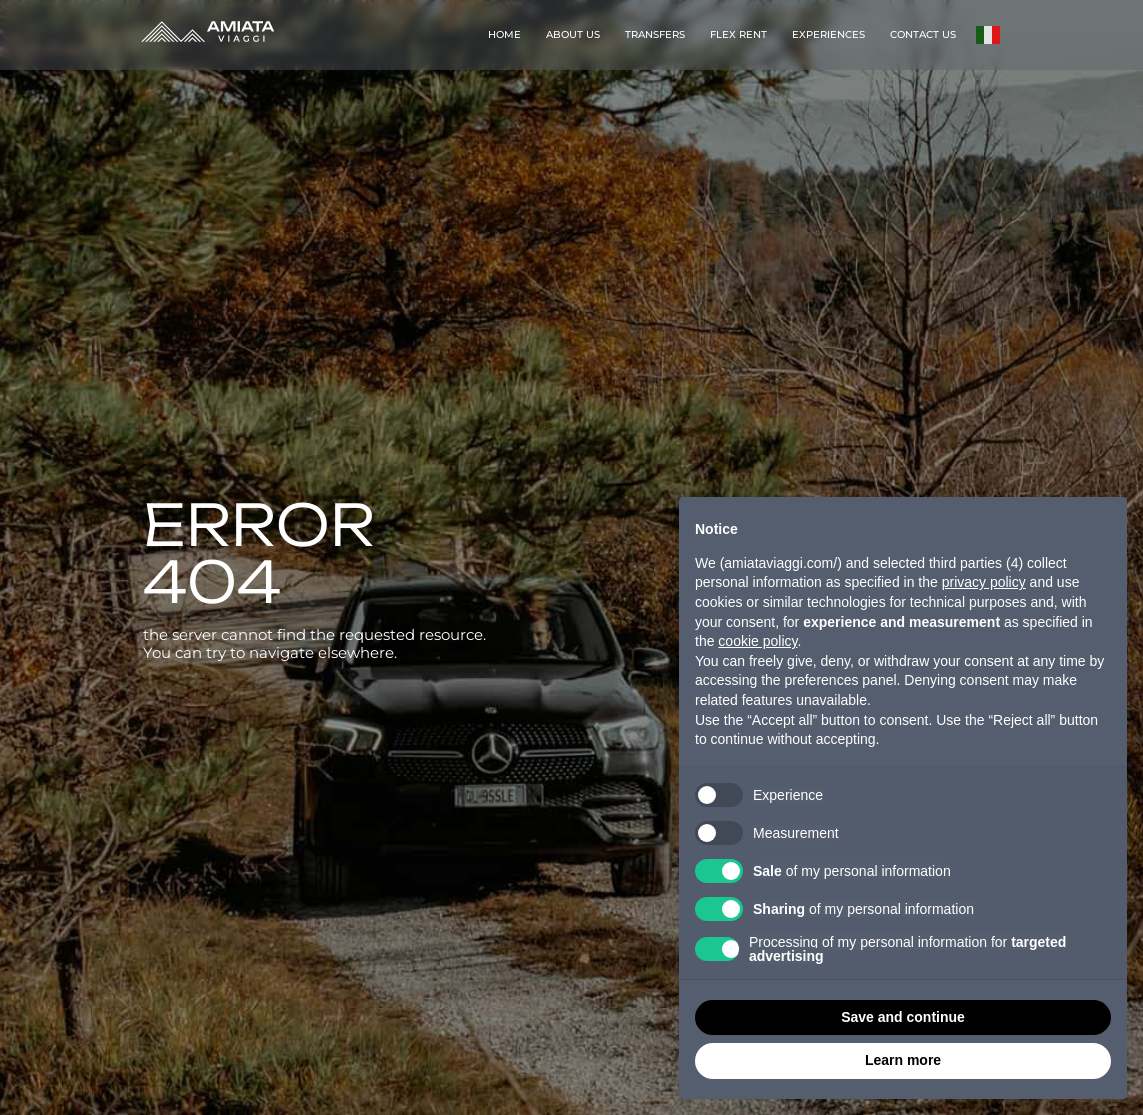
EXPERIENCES (828, 34)
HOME (504, 34)
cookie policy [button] (757, 641)
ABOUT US (573, 34)
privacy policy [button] (984, 582)
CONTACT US (923, 34)
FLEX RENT (738, 34)
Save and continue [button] (903, 1017)
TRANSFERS (655, 34)
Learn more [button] (903, 1060)
